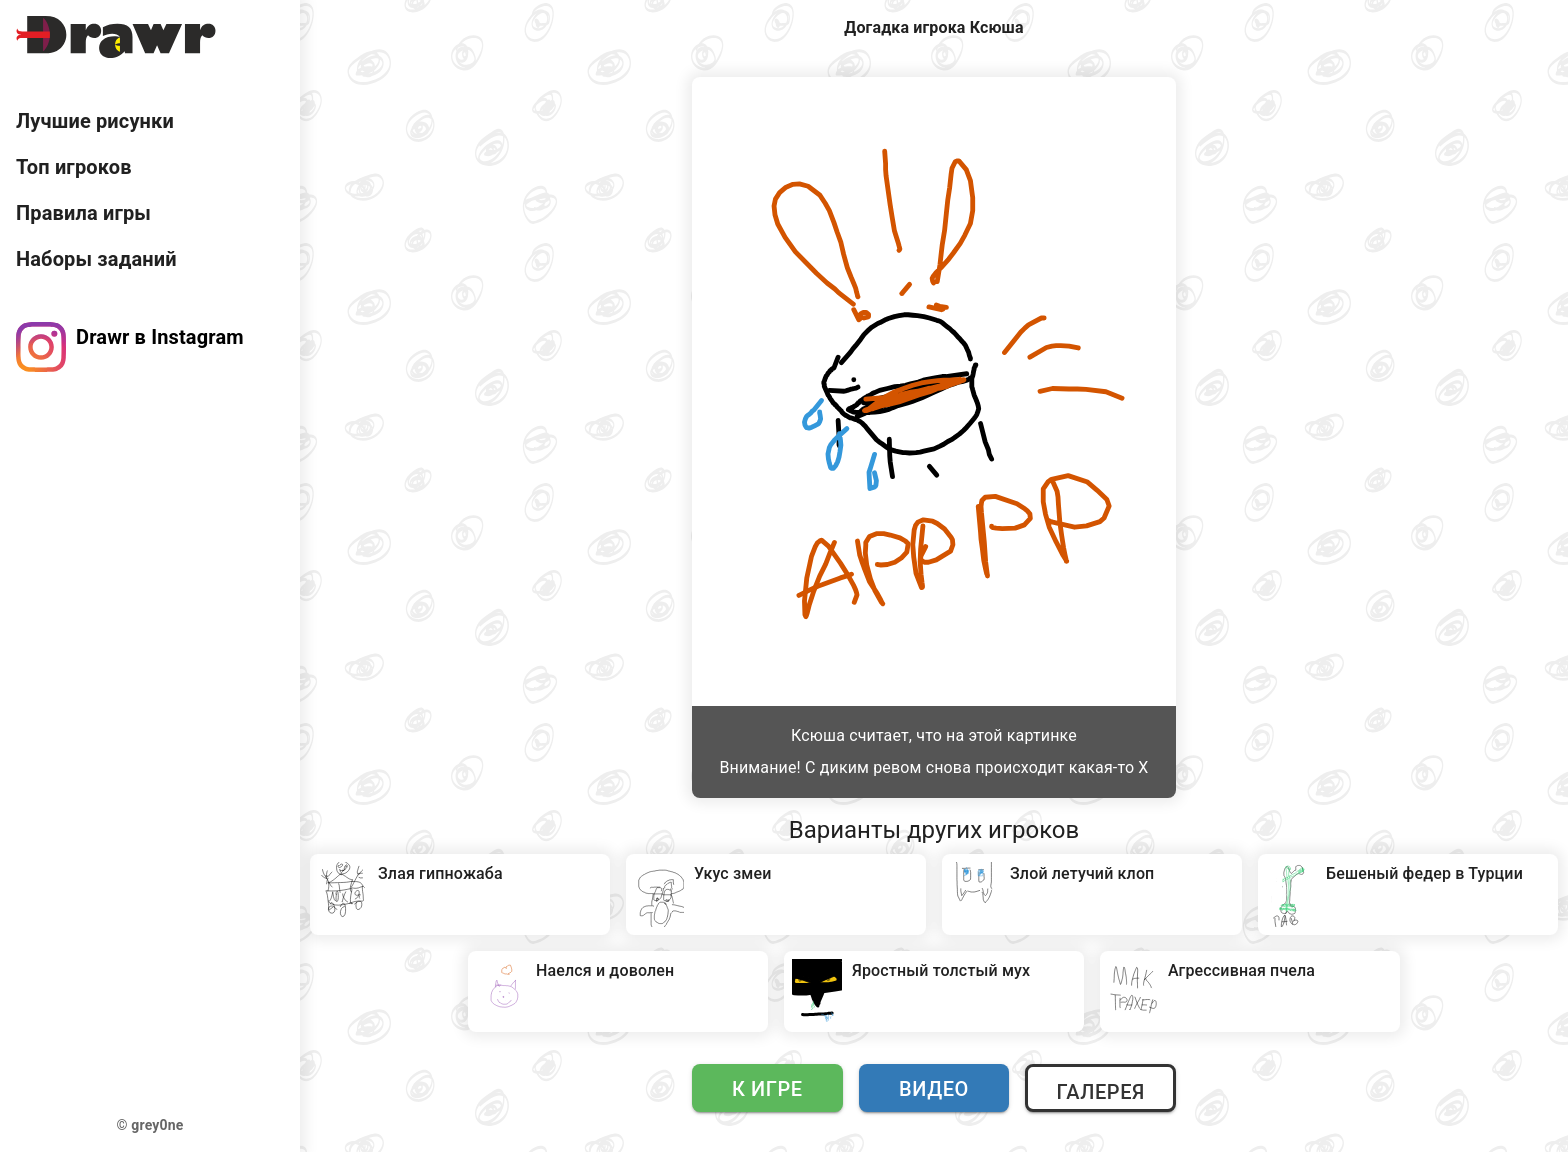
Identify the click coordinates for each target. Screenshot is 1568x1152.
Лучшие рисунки (95, 121)
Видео (934, 1089)
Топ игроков (74, 167)
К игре (767, 1089)
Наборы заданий (96, 259)
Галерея (1100, 1092)
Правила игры (83, 213)
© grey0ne (150, 1125)
